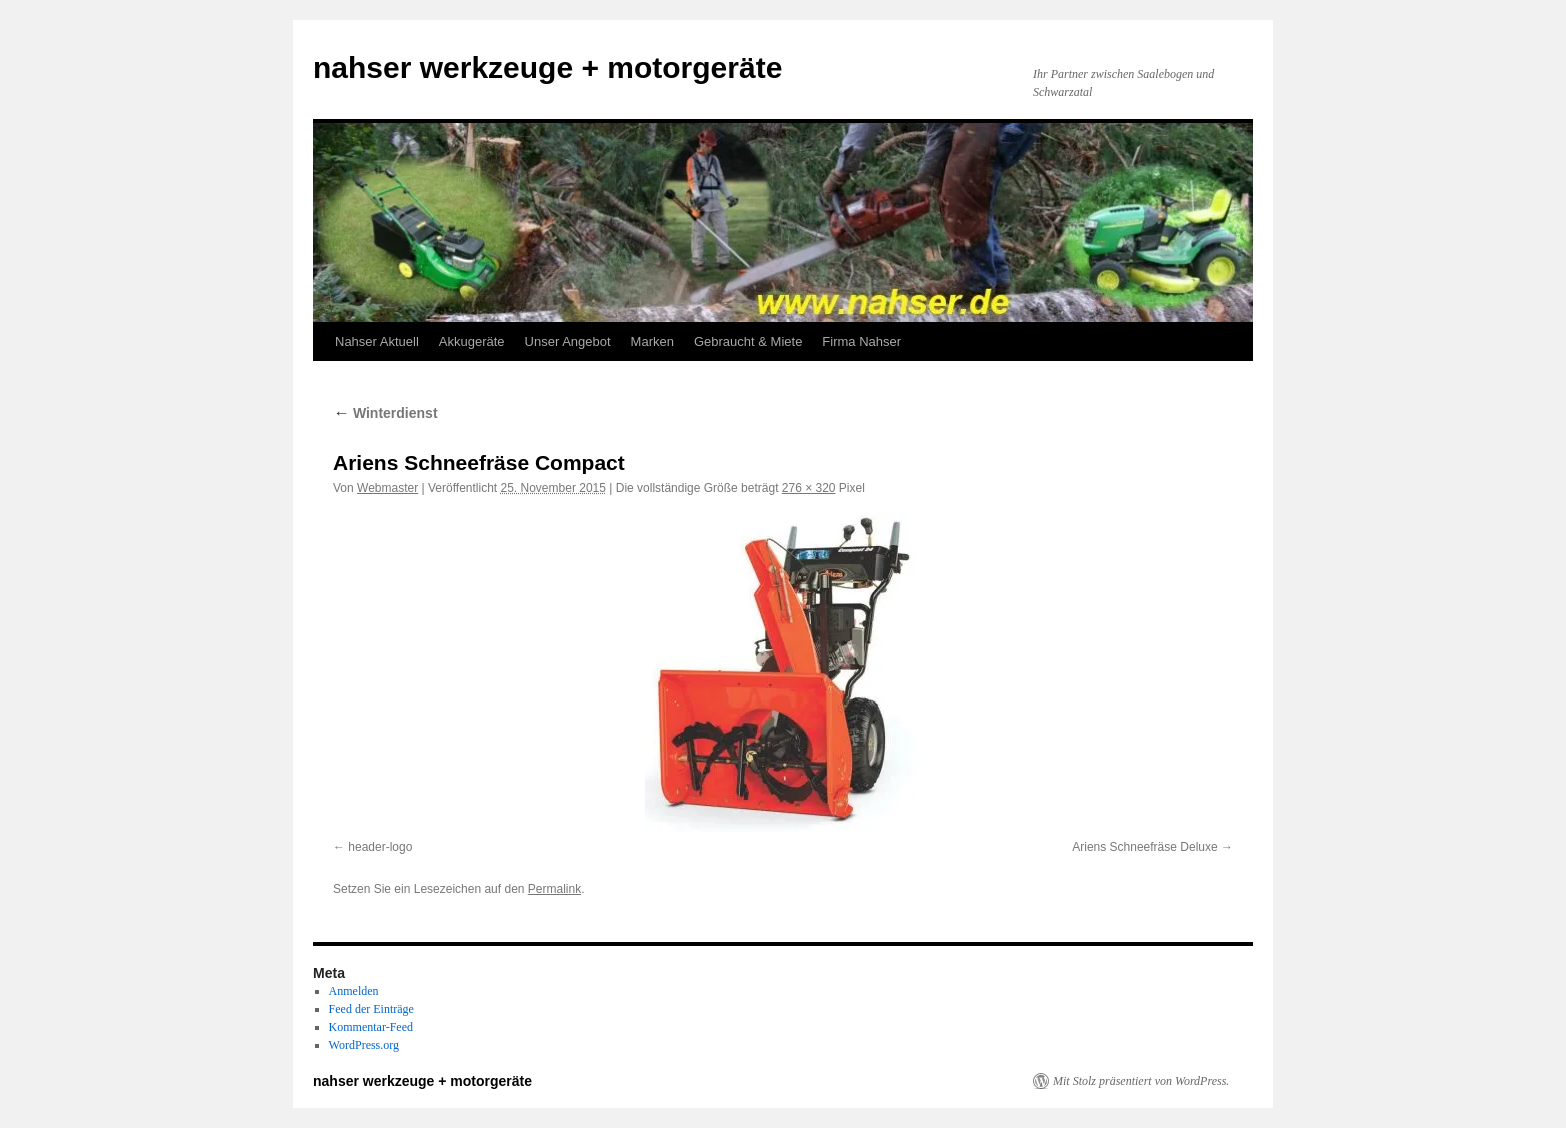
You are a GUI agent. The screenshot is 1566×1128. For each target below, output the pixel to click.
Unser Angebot (568, 341)
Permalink (554, 889)
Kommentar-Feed (371, 1027)
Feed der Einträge (371, 1009)
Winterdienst (385, 413)
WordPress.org (364, 1045)
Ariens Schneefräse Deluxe (1144, 847)
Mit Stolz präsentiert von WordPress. (1141, 1081)
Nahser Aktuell (377, 341)
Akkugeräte (472, 341)
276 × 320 (809, 488)
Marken (652, 341)
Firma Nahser (861, 341)
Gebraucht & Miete (748, 341)
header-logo (380, 847)
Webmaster (387, 488)
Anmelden (354, 991)
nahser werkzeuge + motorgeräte (547, 67)
